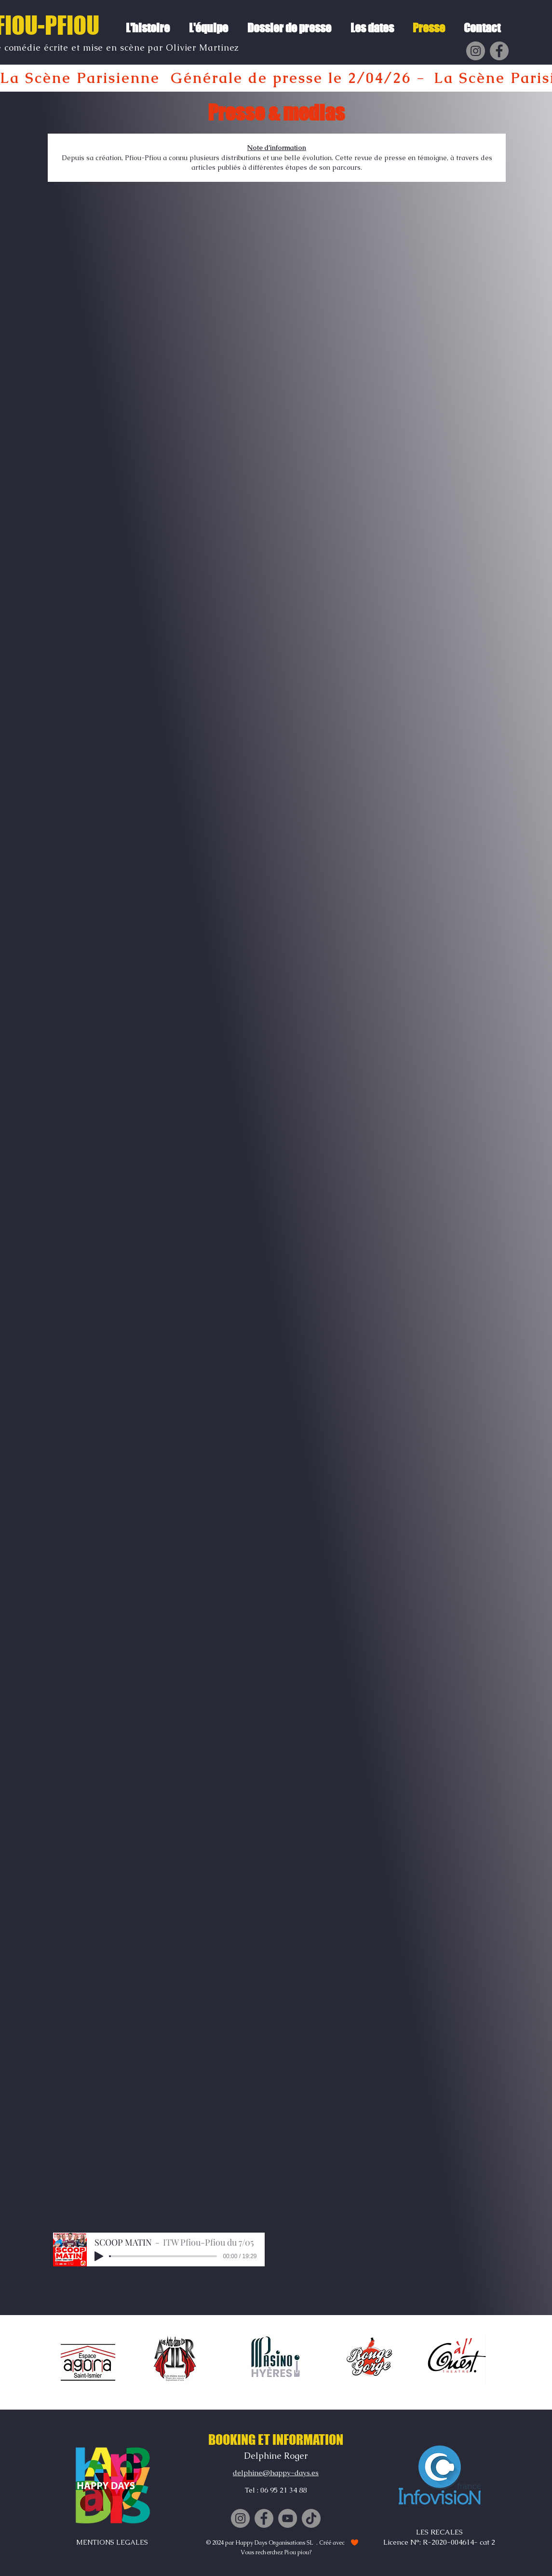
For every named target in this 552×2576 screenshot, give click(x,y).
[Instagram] (475, 50)
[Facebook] (499, 50)
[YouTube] (287, 2518)
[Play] (98, 2256)
